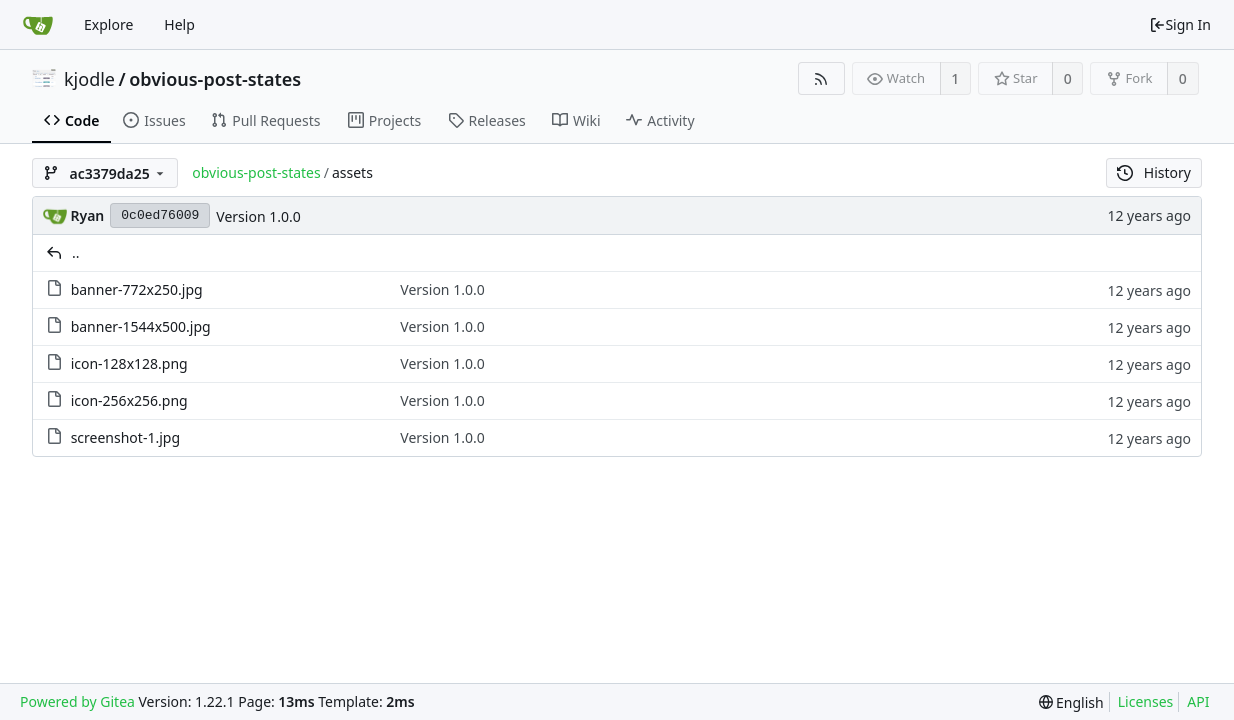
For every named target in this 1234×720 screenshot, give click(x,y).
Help (179, 24)
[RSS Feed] (821, 78)
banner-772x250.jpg (137, 289)
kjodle (89, 79)
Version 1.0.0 (258, 216)
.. (76, 252)
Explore (108, 24)
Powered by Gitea (77, 701)
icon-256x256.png (129, 400)
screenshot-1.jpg (125, 437)
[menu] (1071, 702)
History (1154, 172)
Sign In (1180, 24)
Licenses (1146, 701)
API (1198, 701)
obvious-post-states (215, 79)
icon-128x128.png (129, 363)
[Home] (38, 25)
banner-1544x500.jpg (141, 326)
